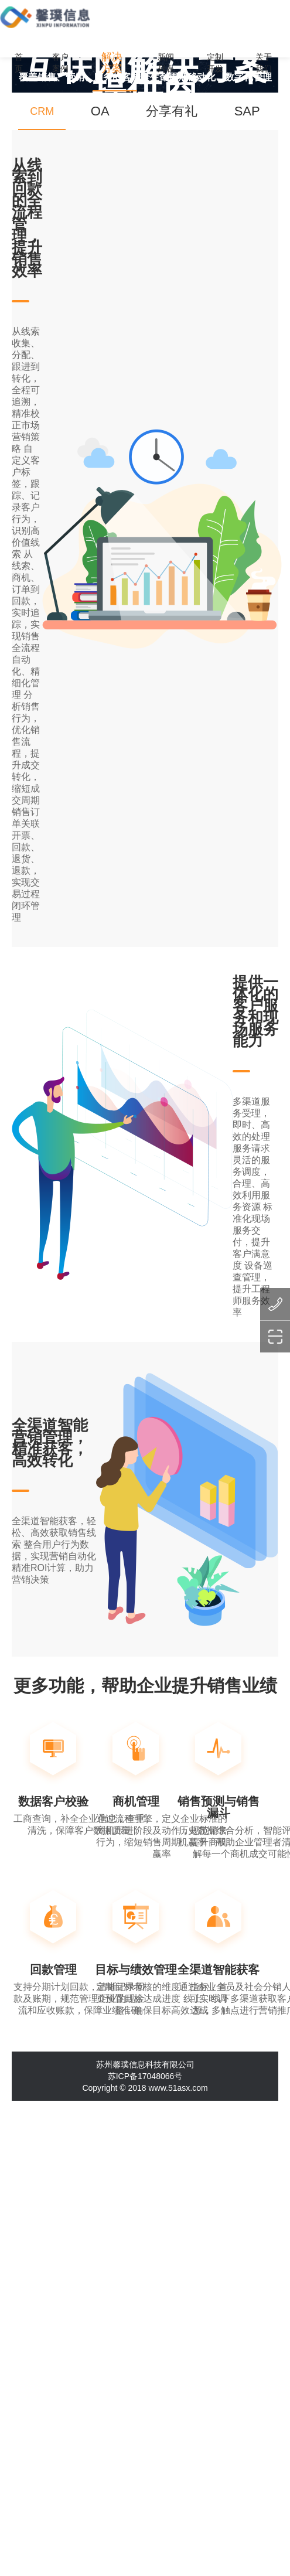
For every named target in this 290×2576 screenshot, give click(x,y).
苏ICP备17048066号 (145, 2076)
